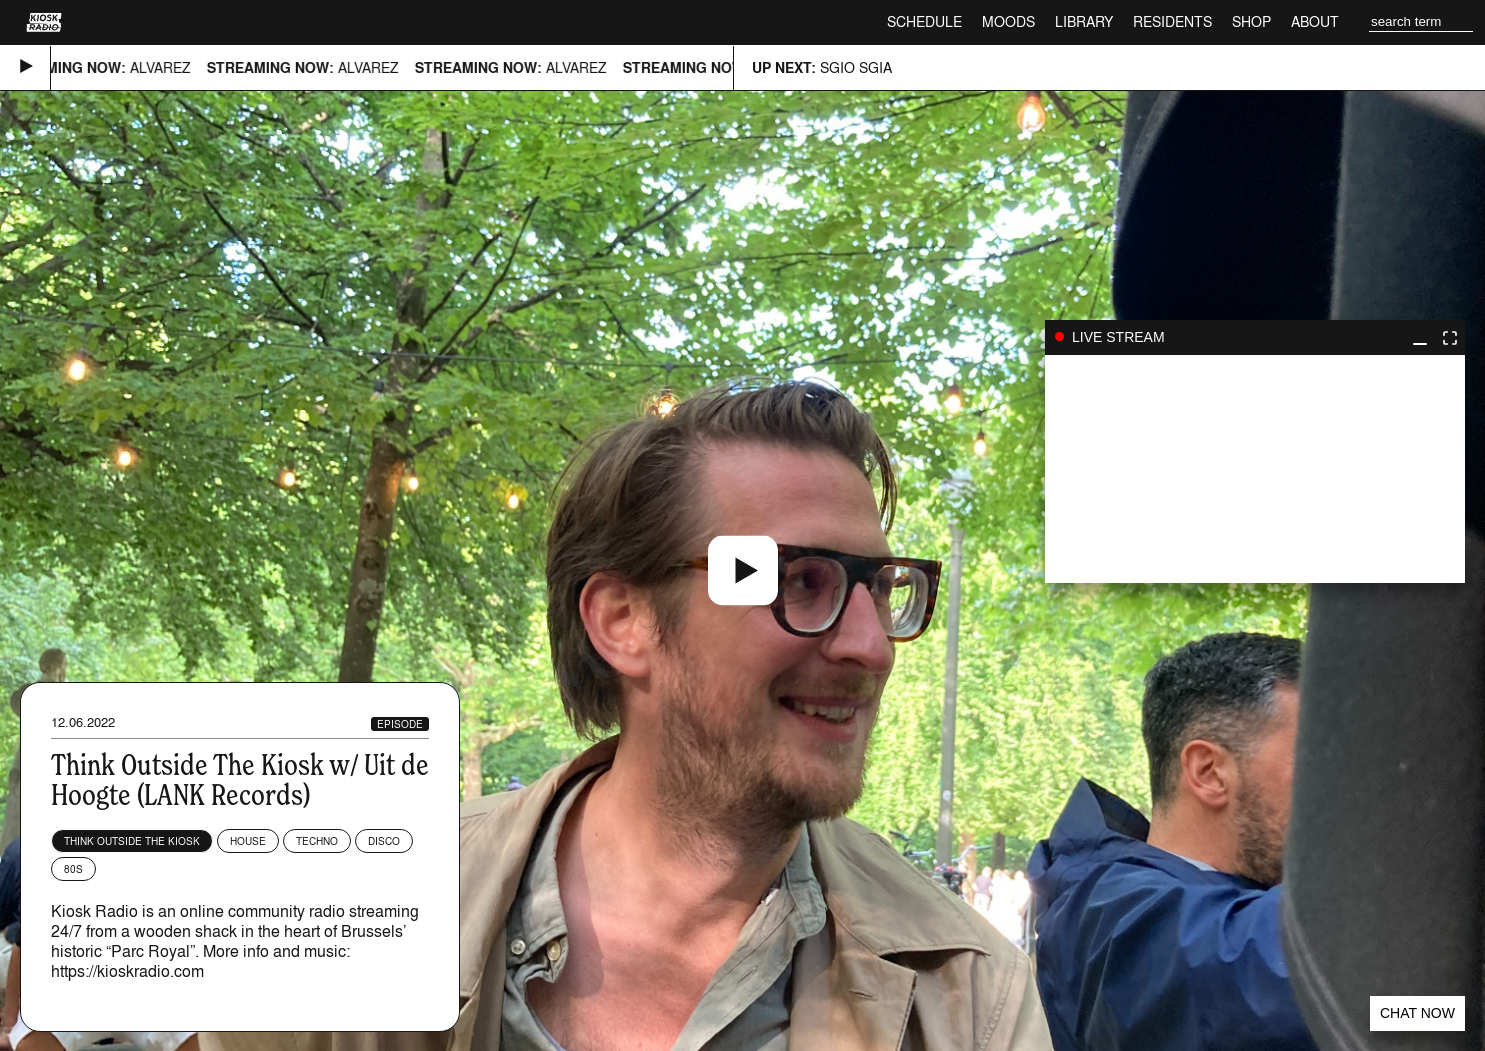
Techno (317, 841)
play (1255, 469)
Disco (384, 841)
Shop (1251, 21)
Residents (1172, 21)
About (1315, 21)
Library (1084, 21)
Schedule (924, 21)
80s (73, 869)
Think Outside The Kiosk (132, 841)
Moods (1008, 21)
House (248, 841)
